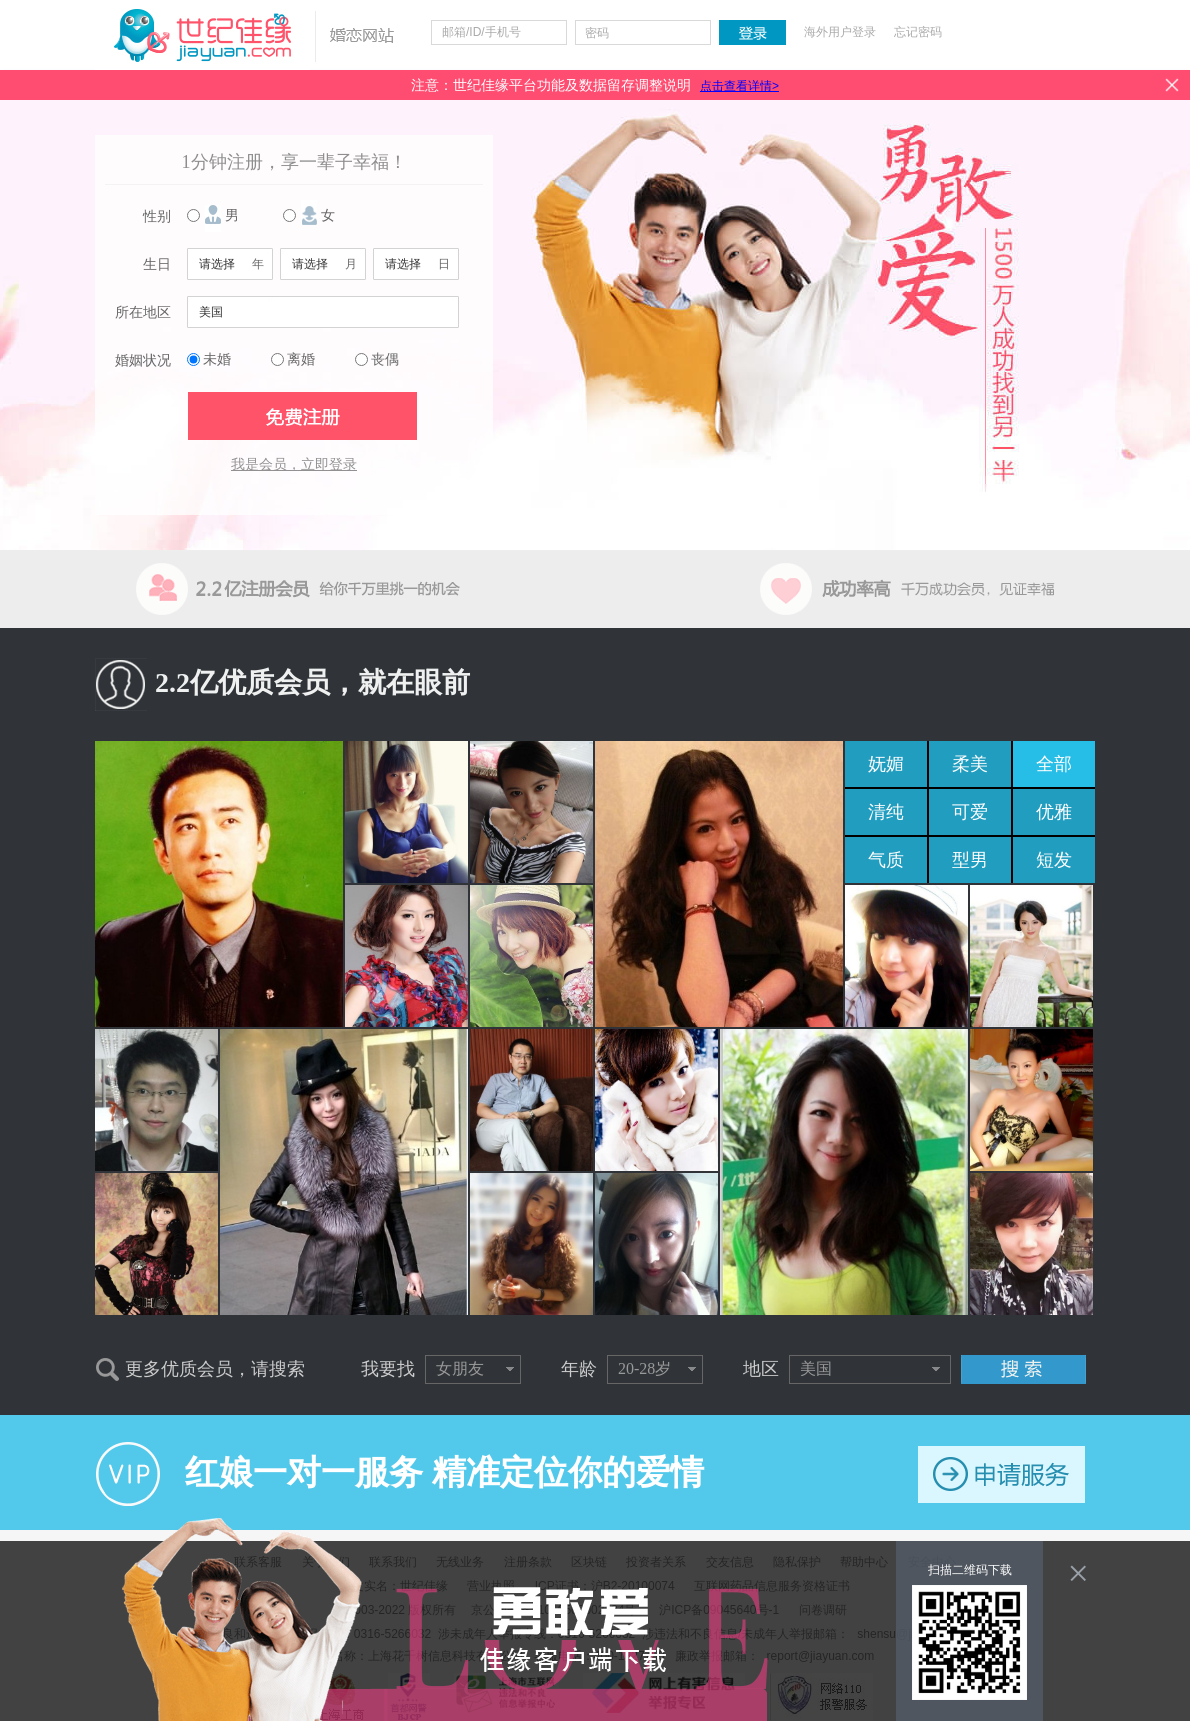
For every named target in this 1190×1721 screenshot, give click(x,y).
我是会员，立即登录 (294, 464)
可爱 (970, 812)
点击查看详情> (739, 86)
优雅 (1054, 812)
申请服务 (1001, 1474)
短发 (1054, 860)
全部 (1054, 764)
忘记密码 (918, 32)
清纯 (886, 812)
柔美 (970, 764)
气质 (886, 860)
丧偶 (385, 359)
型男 (970, 860)
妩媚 (886, 764)
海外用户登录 (840, 32)
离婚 (301, 359)
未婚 (217, 359)
